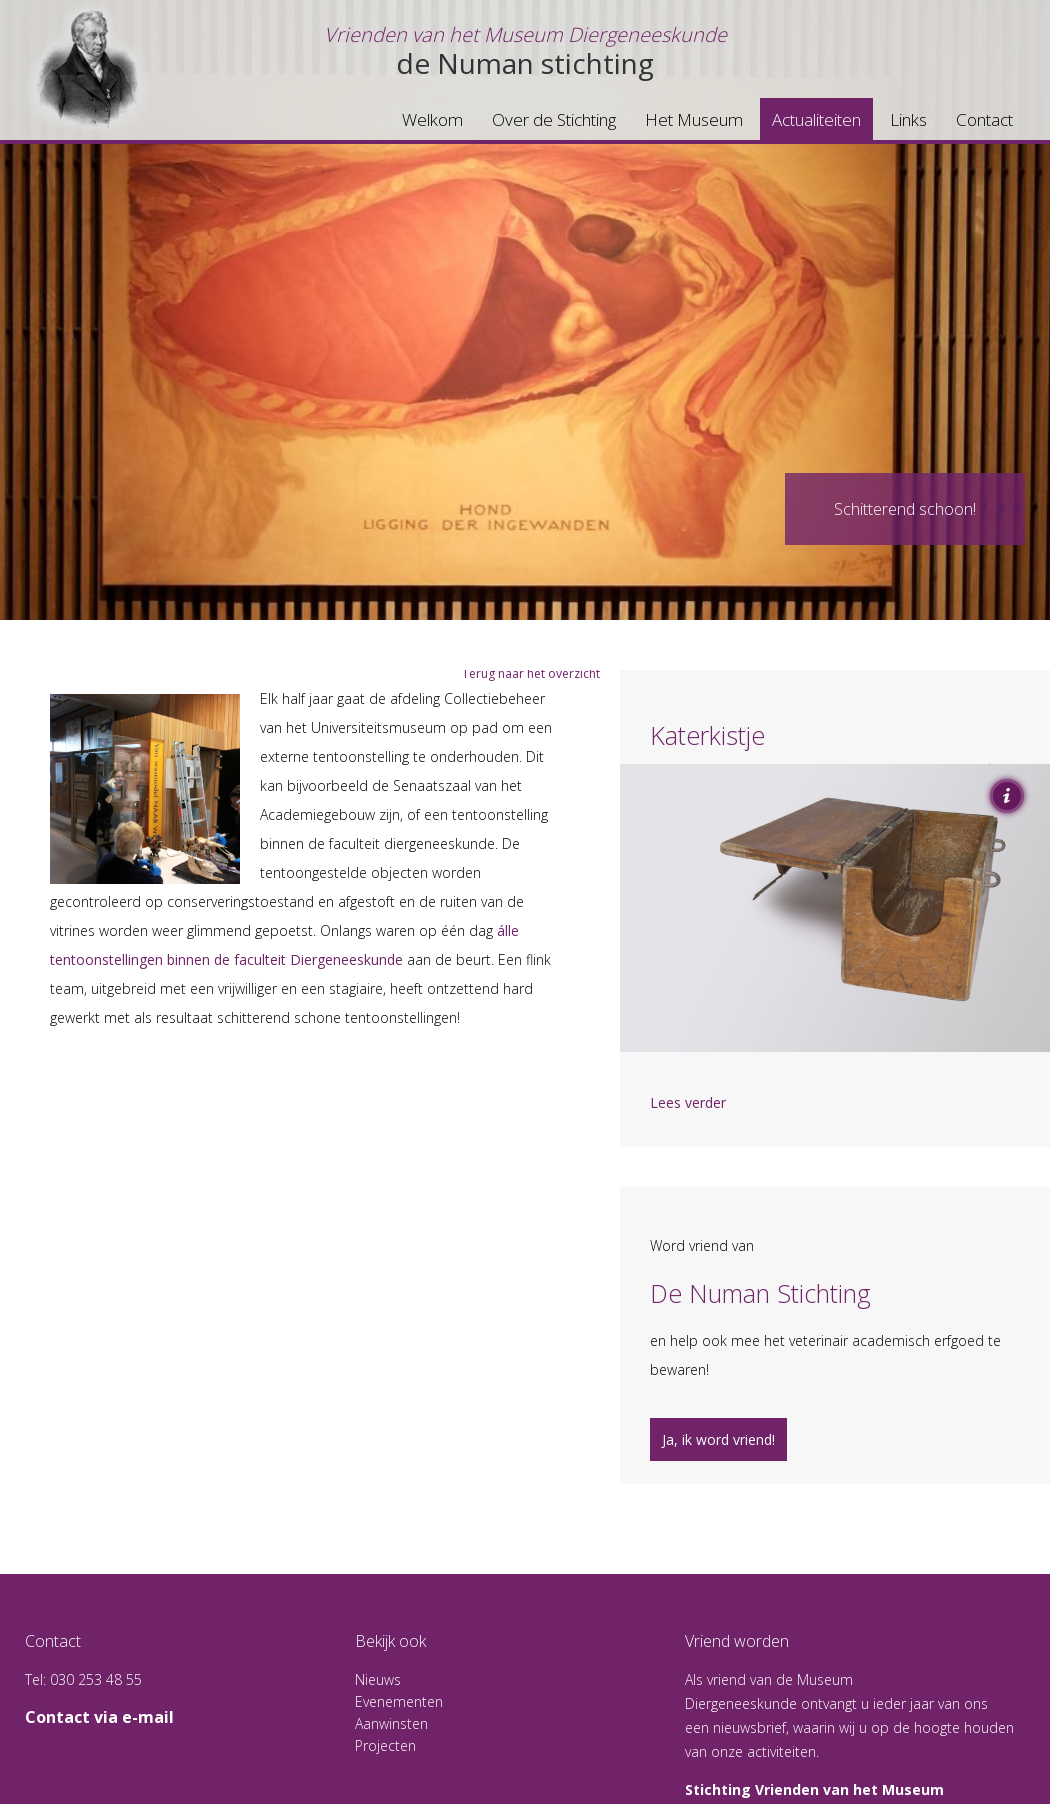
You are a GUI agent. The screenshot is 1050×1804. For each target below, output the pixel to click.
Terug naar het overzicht (531, 673)
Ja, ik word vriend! (718, 1439)
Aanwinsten (391, 1723)
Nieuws (378, 1679)
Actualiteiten (816, 119)
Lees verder (688, 1102)
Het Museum (694, 119)
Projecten (385, 1745)
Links (908, 119)
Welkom (432, 119)
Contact (984, 119)
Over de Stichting (554, 119)
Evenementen (399, 1701)
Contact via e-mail (99, 1717)
